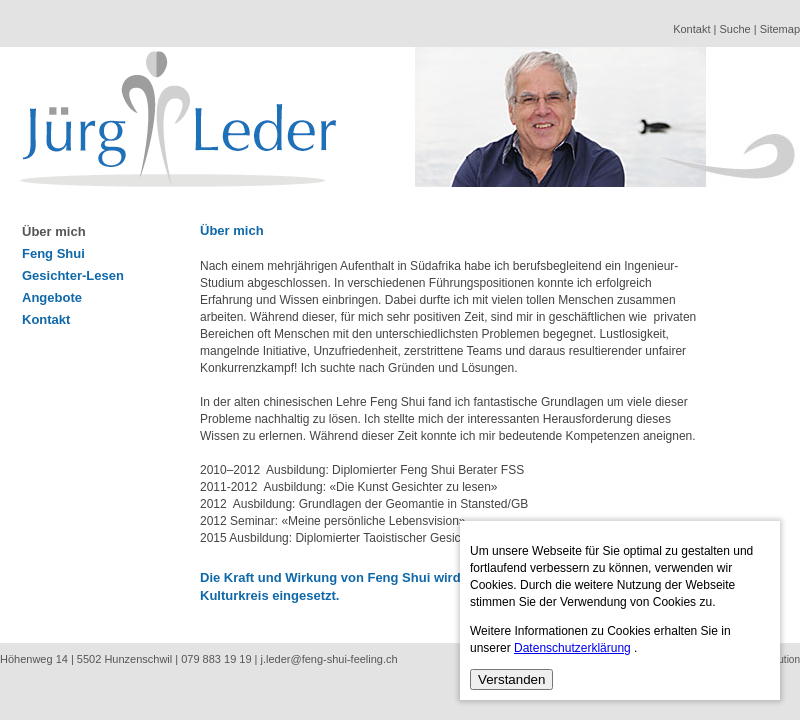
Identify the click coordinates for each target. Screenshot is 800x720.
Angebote (52, 297)
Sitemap (780, 29)
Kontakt (691, 29)
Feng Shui (53, 253)
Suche (734, 29)
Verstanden (511, 679)
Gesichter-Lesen (73, 275)
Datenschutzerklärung (572, 648)
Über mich (54, 231)
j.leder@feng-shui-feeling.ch (329, 659)
